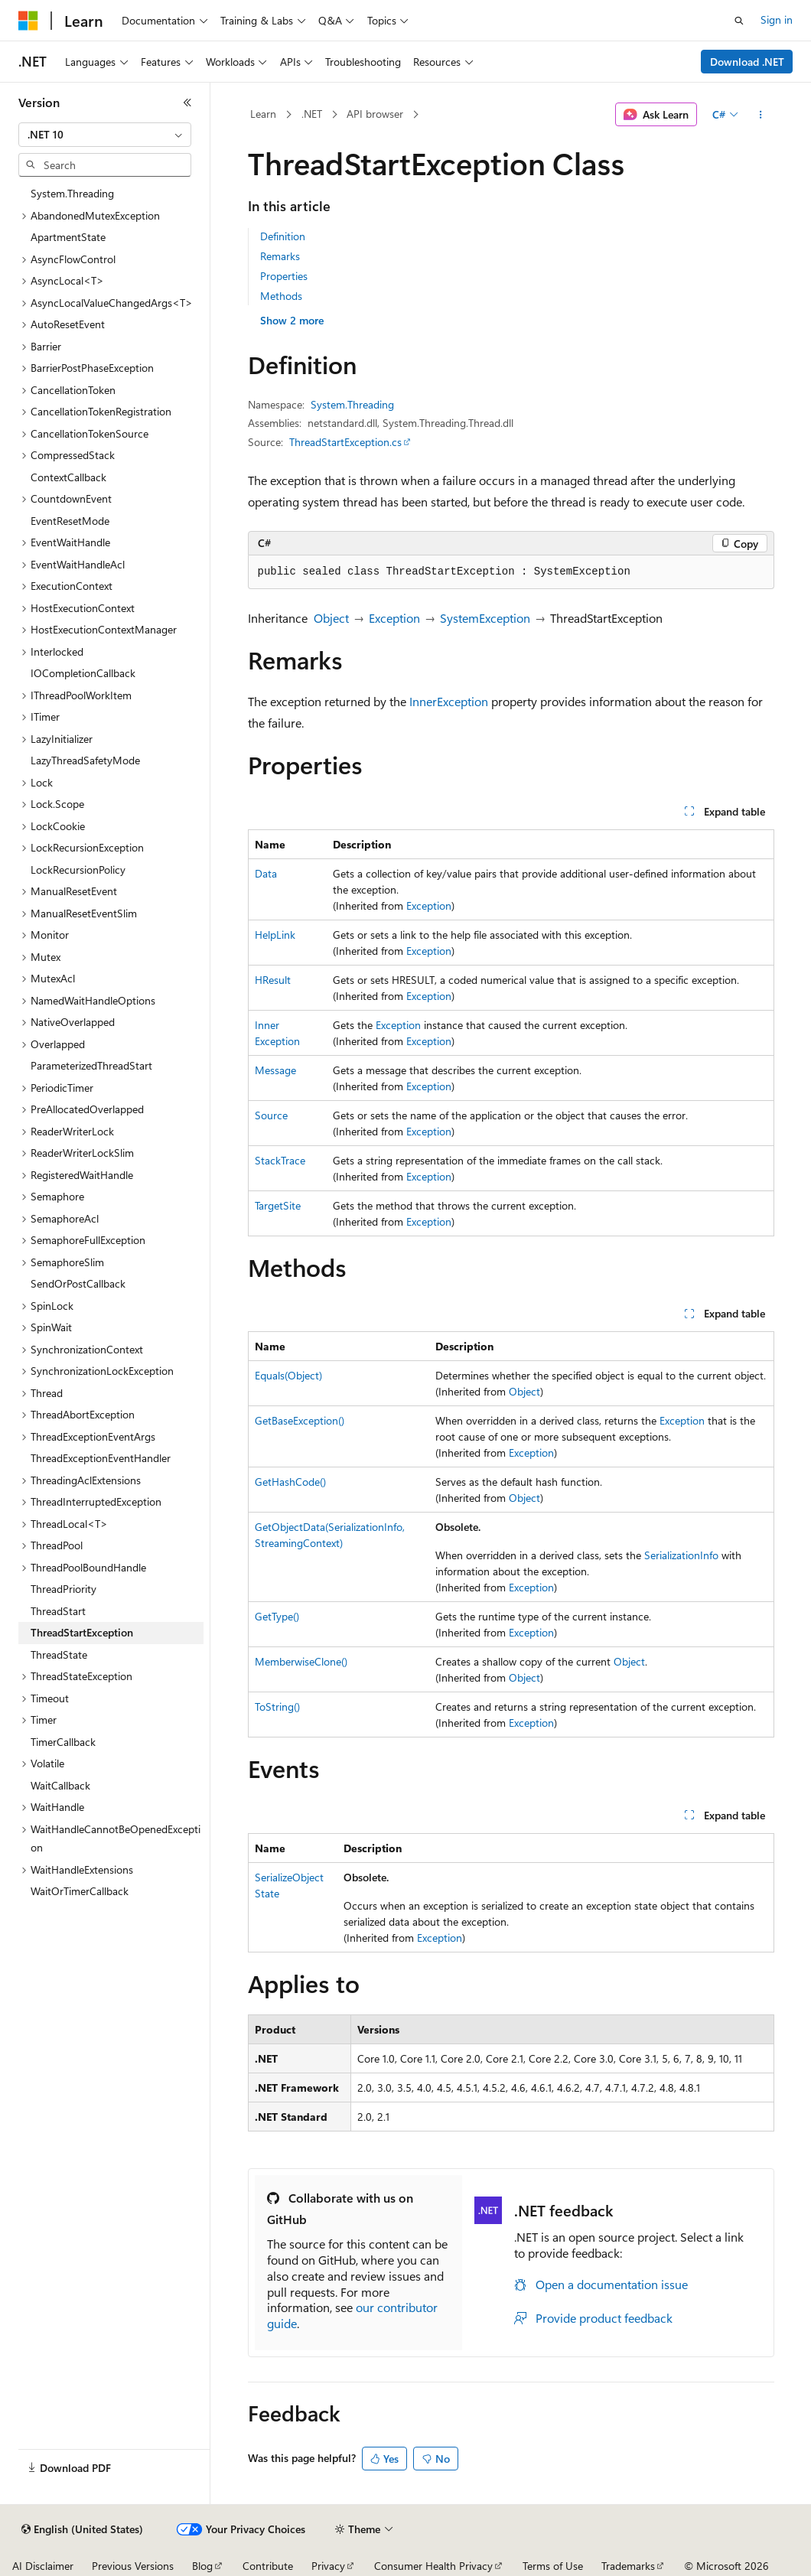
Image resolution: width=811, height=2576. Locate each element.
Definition (282, 236)
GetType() (277, 1616)
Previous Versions (133, 2565)
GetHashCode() (290, 1481)
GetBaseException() (299, 1420)
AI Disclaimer (42, 2565)
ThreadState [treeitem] (59, 1654)
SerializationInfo (681, 1555)
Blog (202, 2565)
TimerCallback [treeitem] (63, 1741)
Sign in (777, 19)
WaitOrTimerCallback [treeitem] (80, 1891)
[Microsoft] (28, 21)
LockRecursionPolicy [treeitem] (78, 869)
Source (271, 1115)
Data (266, 873)
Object (331, 618)
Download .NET (747, 61)
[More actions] (760, 115)
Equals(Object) (288, 1375)
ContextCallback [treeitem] (68, 477)
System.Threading (352, 404)
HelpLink (275, 934)
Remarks (280, 256)
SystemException (485, 618)
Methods (281, 295)
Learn (263, 113)
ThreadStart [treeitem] (58, 1611)
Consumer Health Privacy (433, 2565)
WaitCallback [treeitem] (60, 1785)
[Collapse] (187, 102)
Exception (394, 618)
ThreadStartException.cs (345, 442)
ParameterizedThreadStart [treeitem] (91, 1065)
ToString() (277, 1706)
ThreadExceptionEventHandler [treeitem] (101, 1458)
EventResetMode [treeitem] (70, 520)
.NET (311, 113)
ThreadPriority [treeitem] (63, 1588)
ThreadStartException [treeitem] (82, 1632)
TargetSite (278, 1205)
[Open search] (739, 20)
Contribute (268, 2565)
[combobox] (104, 134)
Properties (284, 276)
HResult (273, 979)
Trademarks (628, 2565)
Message (275, 1070)
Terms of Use (553, 2565)
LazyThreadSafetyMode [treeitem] (85, 760)
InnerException (448, 701)
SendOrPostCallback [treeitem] (78, 1283)
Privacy (328, 2565)
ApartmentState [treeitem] (68, 237)
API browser (375, 113)
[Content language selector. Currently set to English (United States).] (82, 2529)
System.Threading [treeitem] (72, 193)
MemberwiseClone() (301, 1661)
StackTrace (280, 1160)
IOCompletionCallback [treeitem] (83, 673)
